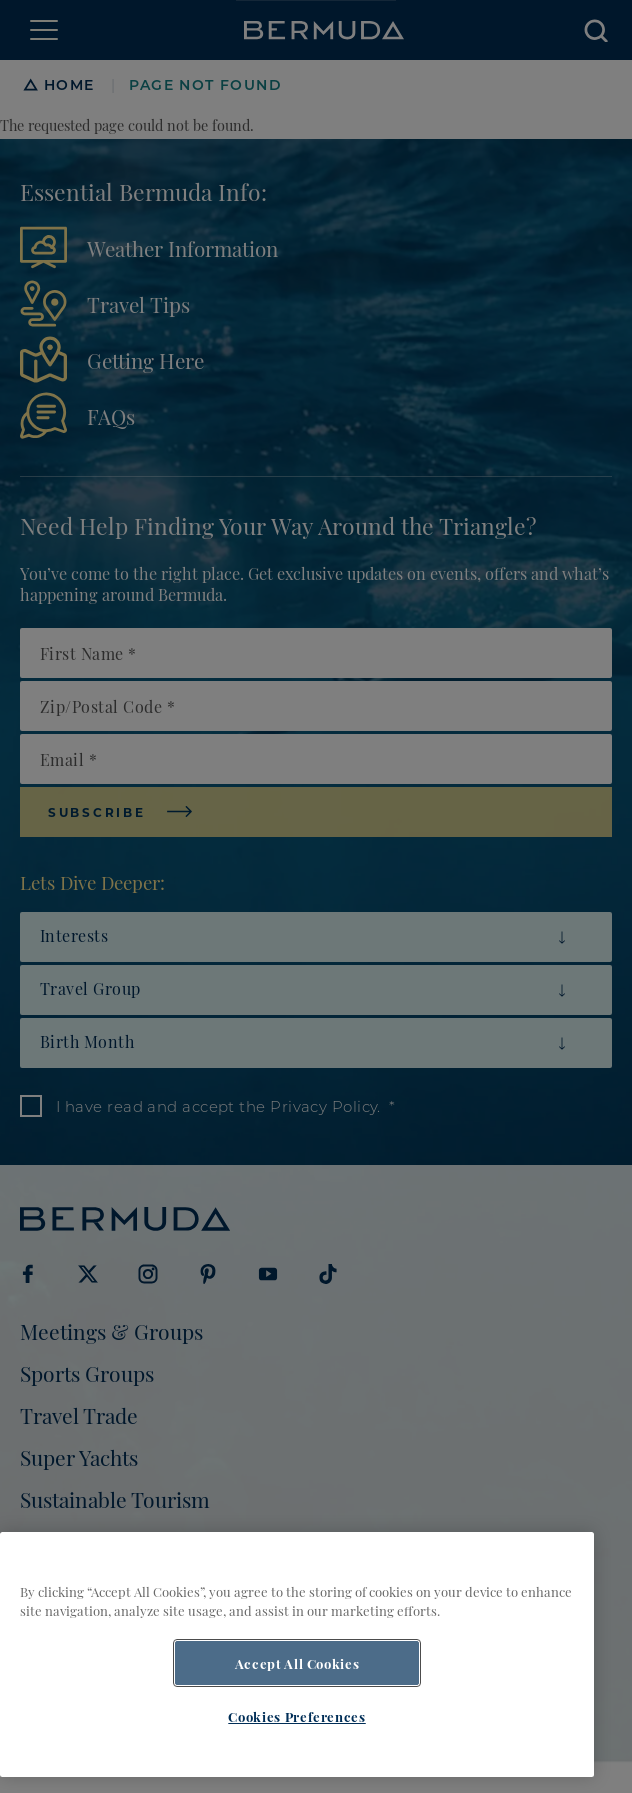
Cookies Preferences (296, 1716)
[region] (297, 1654)
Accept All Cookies (297, 1663)
